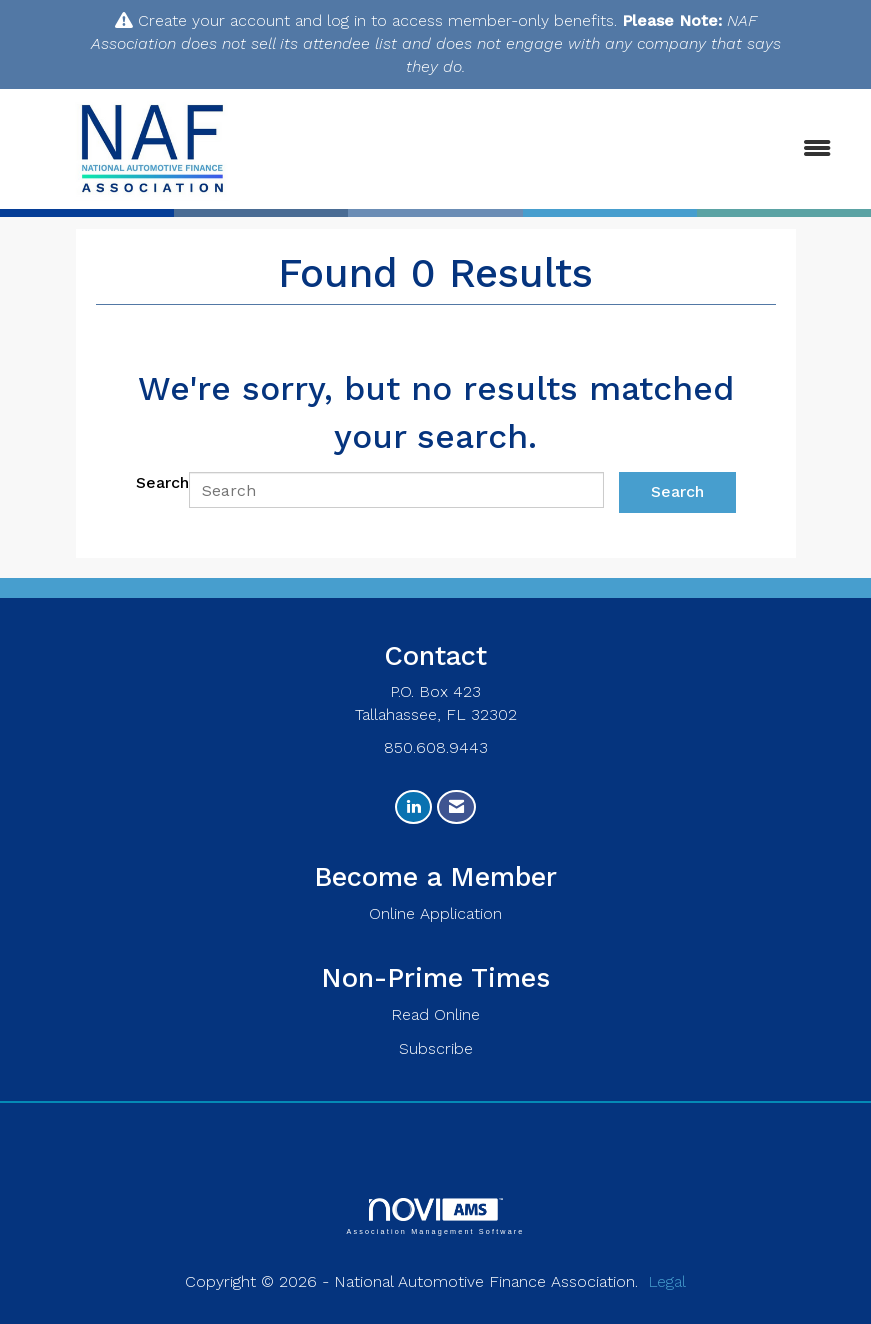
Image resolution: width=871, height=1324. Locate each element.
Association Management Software (435, 1216)
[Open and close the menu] (571, 149)
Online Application (435, 913)
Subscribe (436, 1048)
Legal (667, 1281)
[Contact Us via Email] (456, 807)
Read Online (435, 1014)
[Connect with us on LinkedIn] (413, 807)
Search (162, 482)
